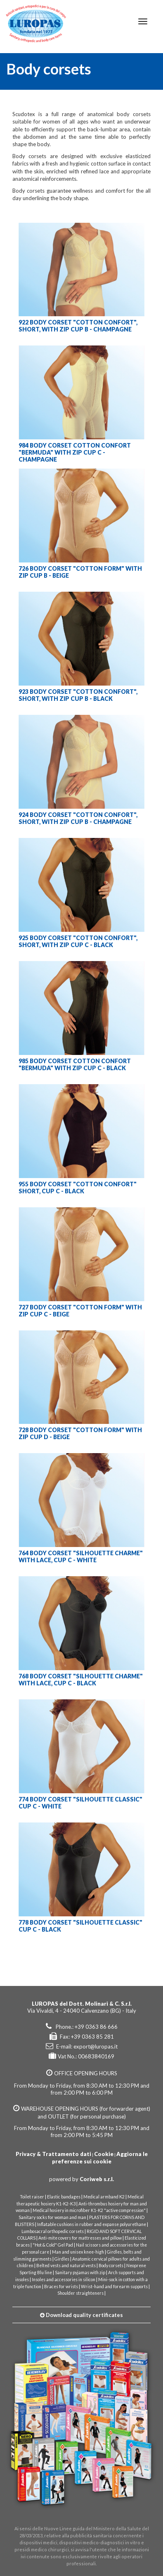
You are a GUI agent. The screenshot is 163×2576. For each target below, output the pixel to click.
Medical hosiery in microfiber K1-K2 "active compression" (89, 2210)
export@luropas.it (95, 2046)
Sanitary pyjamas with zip (80, 2272)
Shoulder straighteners (80, 2293)
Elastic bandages (63, 2196)
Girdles (61, 2258)
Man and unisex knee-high (78, 2251)
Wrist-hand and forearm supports (114, 2286)
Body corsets (111, 2265)
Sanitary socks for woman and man (52, 2217)
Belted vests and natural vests (66, 2265)
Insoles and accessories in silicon (63, 2279)
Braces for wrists (61, 2286)
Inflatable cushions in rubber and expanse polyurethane (91, 2224)
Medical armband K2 (104, 2196)
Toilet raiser (32, 2196)
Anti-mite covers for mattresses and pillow (80, 2237)
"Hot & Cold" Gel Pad (53, 2244)
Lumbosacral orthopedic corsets (52, 2231)
